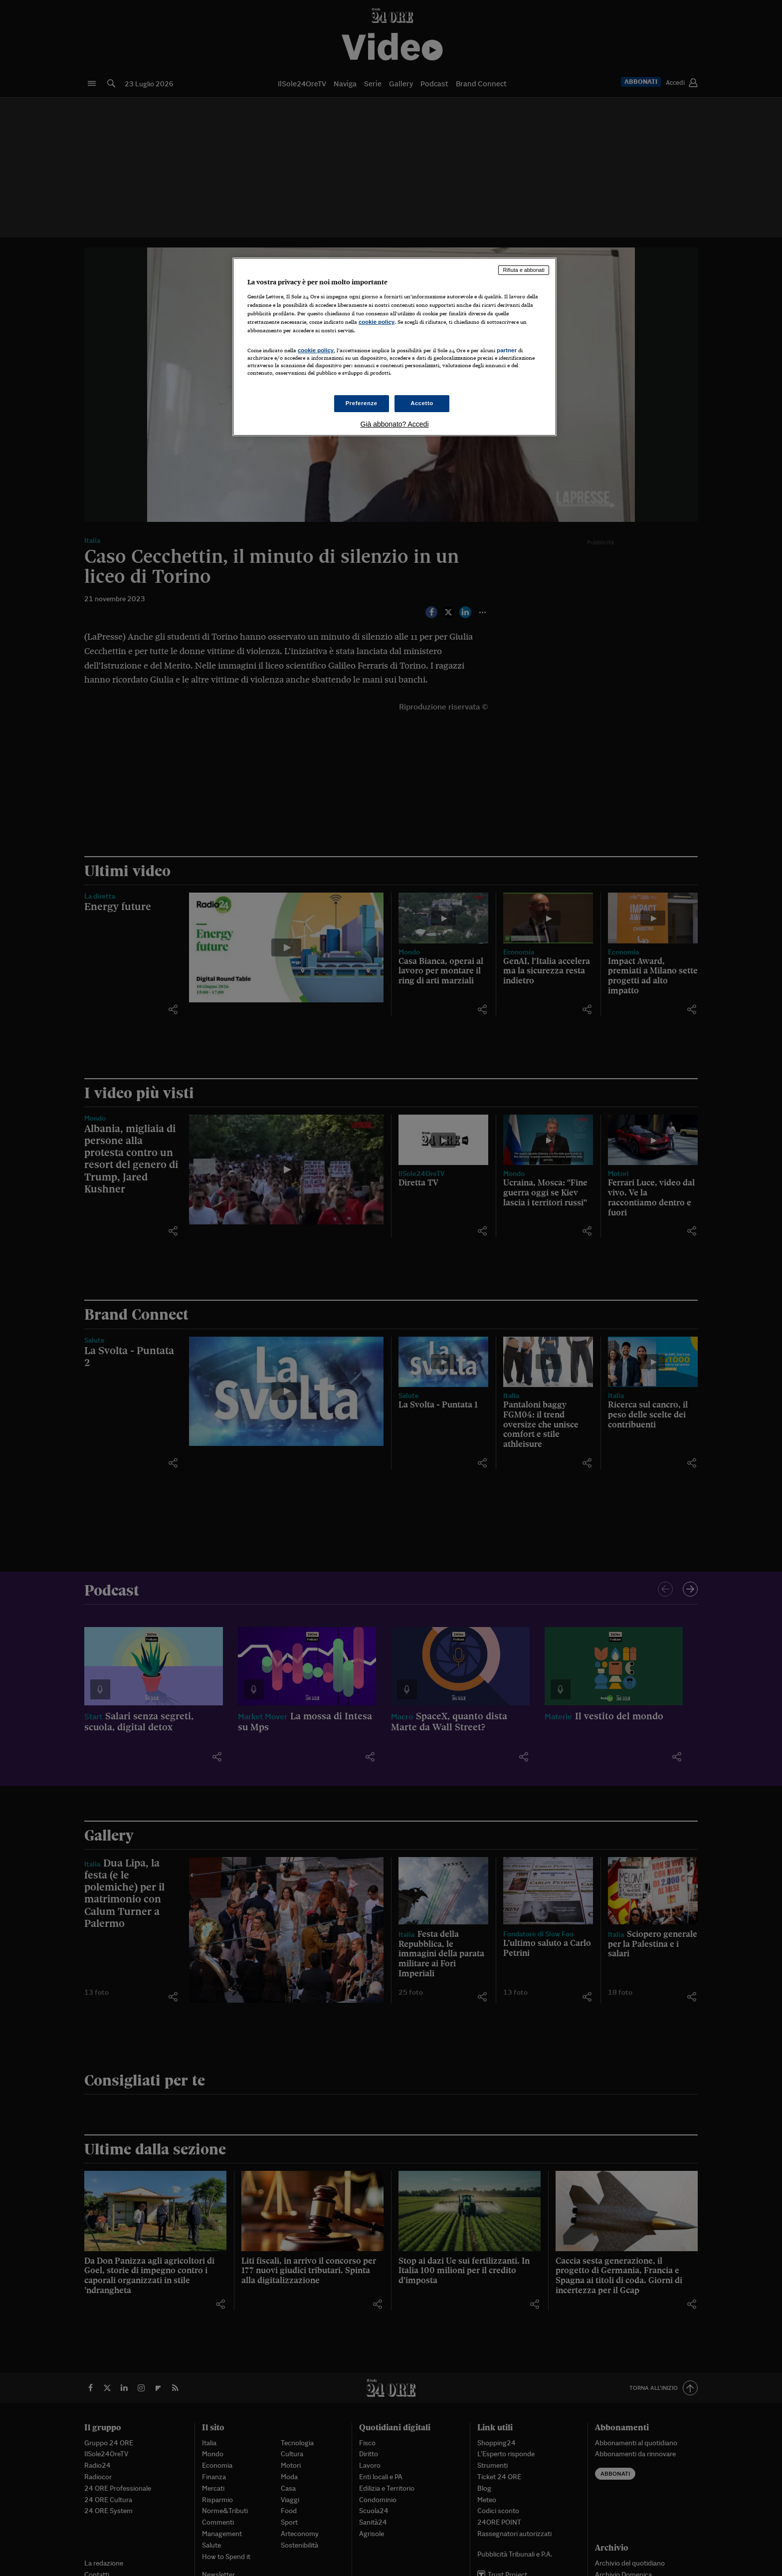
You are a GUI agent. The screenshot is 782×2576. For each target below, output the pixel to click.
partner (507, 350)
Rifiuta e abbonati (524, 270)
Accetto (421, 403)
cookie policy (376, 322)
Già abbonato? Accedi (395, 424)
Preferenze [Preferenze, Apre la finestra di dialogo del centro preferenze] (362, 403)
